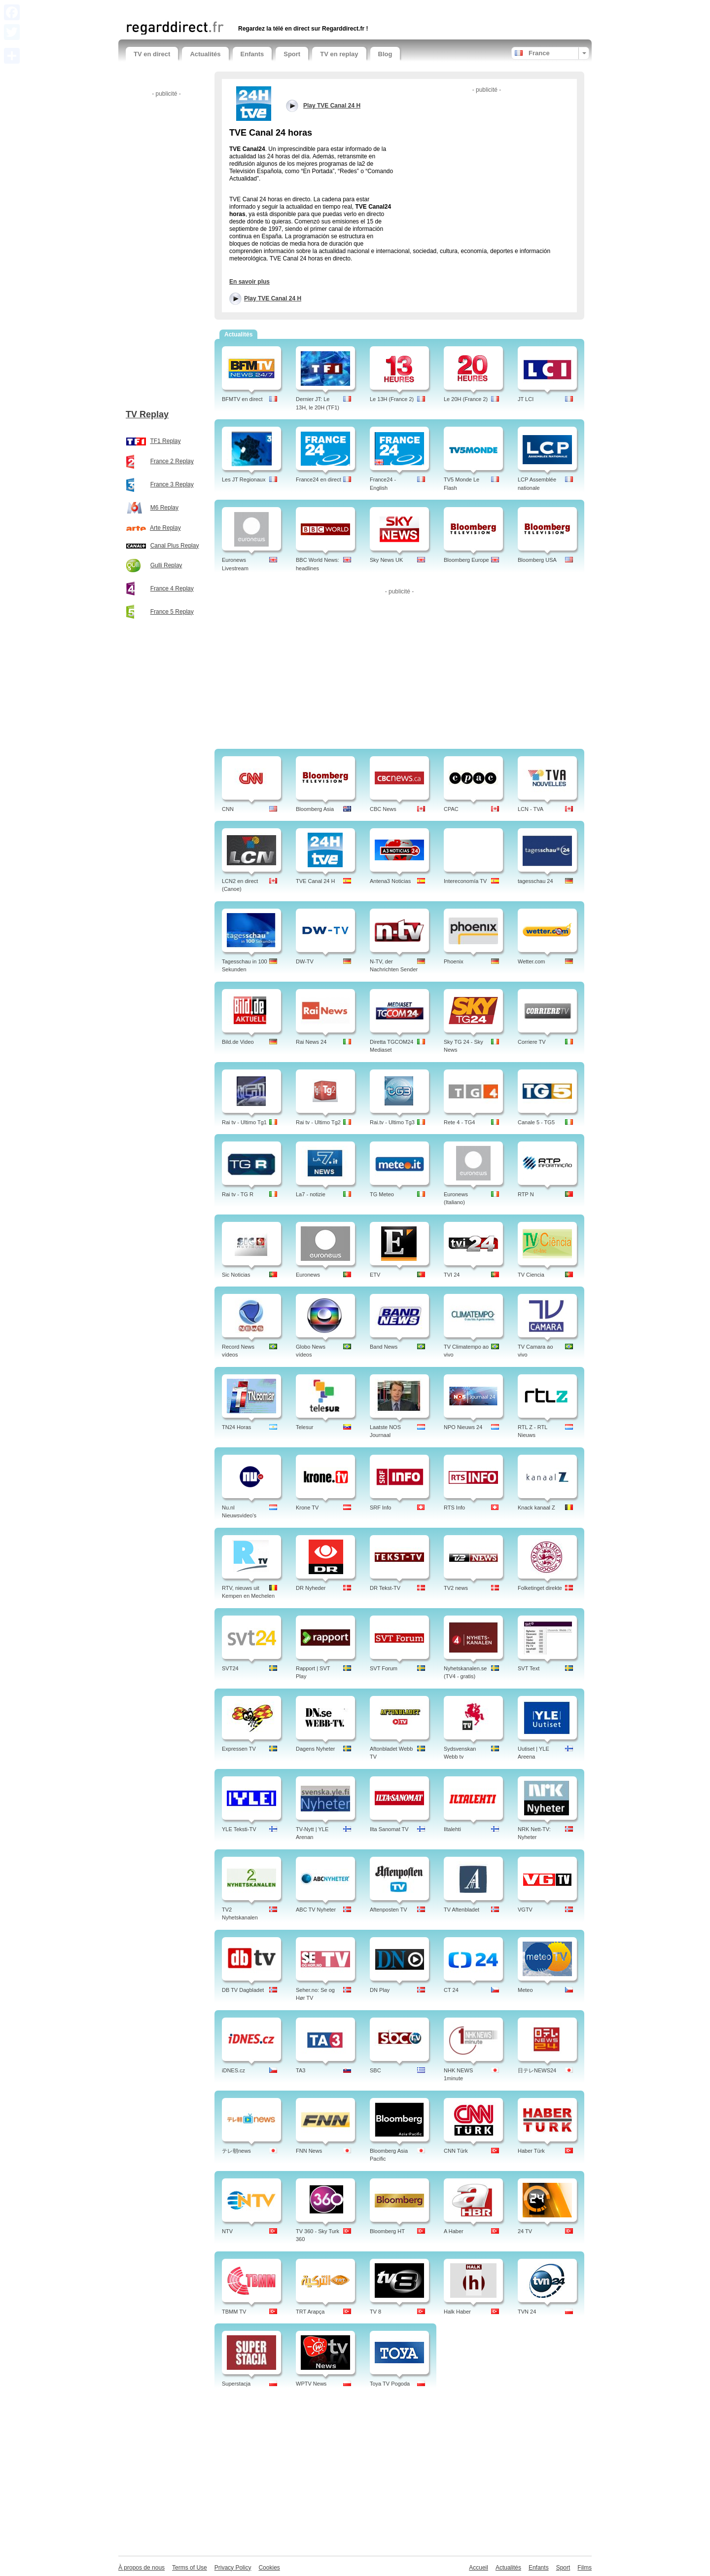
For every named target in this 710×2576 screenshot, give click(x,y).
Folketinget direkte (540, 1588)
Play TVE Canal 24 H (272, 298)
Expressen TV (239, 1749)
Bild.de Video (238, 1042)
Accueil (478, 2567)
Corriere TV (532, 1042)
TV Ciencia (531, 1275)
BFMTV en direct (242, 399)
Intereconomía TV (465, 881)
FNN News (309, 2151)
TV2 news (456, 1588)
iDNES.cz (233, 2070)
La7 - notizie (310, 1194)
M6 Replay (164, 507)
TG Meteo (382, 1194)
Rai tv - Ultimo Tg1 (244, 1122)
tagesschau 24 (535, 881)
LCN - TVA (530, 809)
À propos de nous (141, 2567)
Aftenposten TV (388, 1910)
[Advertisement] (241, 8)
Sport (292, 54)
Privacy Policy (232, 2567)
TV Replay (147, 414)
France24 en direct (318, 479)
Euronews (308, 1275)
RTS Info (454, 1507)
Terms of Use (189, 2567)
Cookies (269, 2567)
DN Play (380, 1990)
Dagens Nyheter (315, 1749)
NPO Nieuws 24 (463, 1427)
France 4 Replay (172, 588)
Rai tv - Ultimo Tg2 (318, 1122)
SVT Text (528, 1668)
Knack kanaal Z (536, 1507)
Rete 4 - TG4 (459, 1122)
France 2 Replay (172, 461)
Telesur (304, 1427)
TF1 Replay (165, 441)
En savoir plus (249, 281)
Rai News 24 (311, 1042)
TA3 (300, 2070)
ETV (375, 1275)
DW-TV (305, 961)
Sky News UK (386, 560)
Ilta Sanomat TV (389, 1829)
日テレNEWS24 (537, 2070)
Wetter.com (531, 961)
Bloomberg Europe (466, 560)
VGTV (525, 1910)
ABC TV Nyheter (316, 1910)
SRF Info (380, 1507)
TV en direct (152, 54)
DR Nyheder (311, 1588)
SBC (375, 2070)
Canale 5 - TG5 (536, 1122)
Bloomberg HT (387, 2231)
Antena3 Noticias (390, 881)
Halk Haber (457, 2312)
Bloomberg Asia (315, 809)
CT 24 (451, 1990)
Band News (383, 1347)
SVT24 (230, 1668)
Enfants (252, 54)
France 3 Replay (172, 484)
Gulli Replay (166, 565)
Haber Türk (531, 2151)
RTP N (526, 1194)
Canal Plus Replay (174, 545)
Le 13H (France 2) (392, 399)
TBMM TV (234, 2312)
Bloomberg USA (537, 560)
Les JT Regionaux (243, 479)
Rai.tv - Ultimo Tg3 (392, 1122)
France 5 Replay (172, 611)
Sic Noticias (236, 1275)
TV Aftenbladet (461, 1910)
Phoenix (453, 961)
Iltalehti (452, 1829)
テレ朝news (236, 2151)
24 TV (525, 2231)
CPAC (451, 809)
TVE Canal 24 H (315, 881)
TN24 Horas (236, 1427)
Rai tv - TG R (237, 1194)
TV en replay (339, 54)
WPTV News (311, 2384)
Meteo (525, 1990)
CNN (228, 809)
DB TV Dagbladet (243, 1990)
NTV (227, 2231)
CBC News (383, 809)
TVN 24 (527, 2312)
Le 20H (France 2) (466, 399)
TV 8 (375, 2312)
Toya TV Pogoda (390, 2384)
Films (584, 2567)
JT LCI (525, 399)
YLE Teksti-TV (239, 1829)
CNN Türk (456, 2151)
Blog (385, 54)
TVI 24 (452, 1275)
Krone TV (307, 1507)
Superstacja (236, 2384)
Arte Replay (165, 527)
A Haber (453, 2231)
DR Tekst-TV (385, 1588)
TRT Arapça (310, 2312)
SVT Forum (383, 1668)
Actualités (205, 54)
